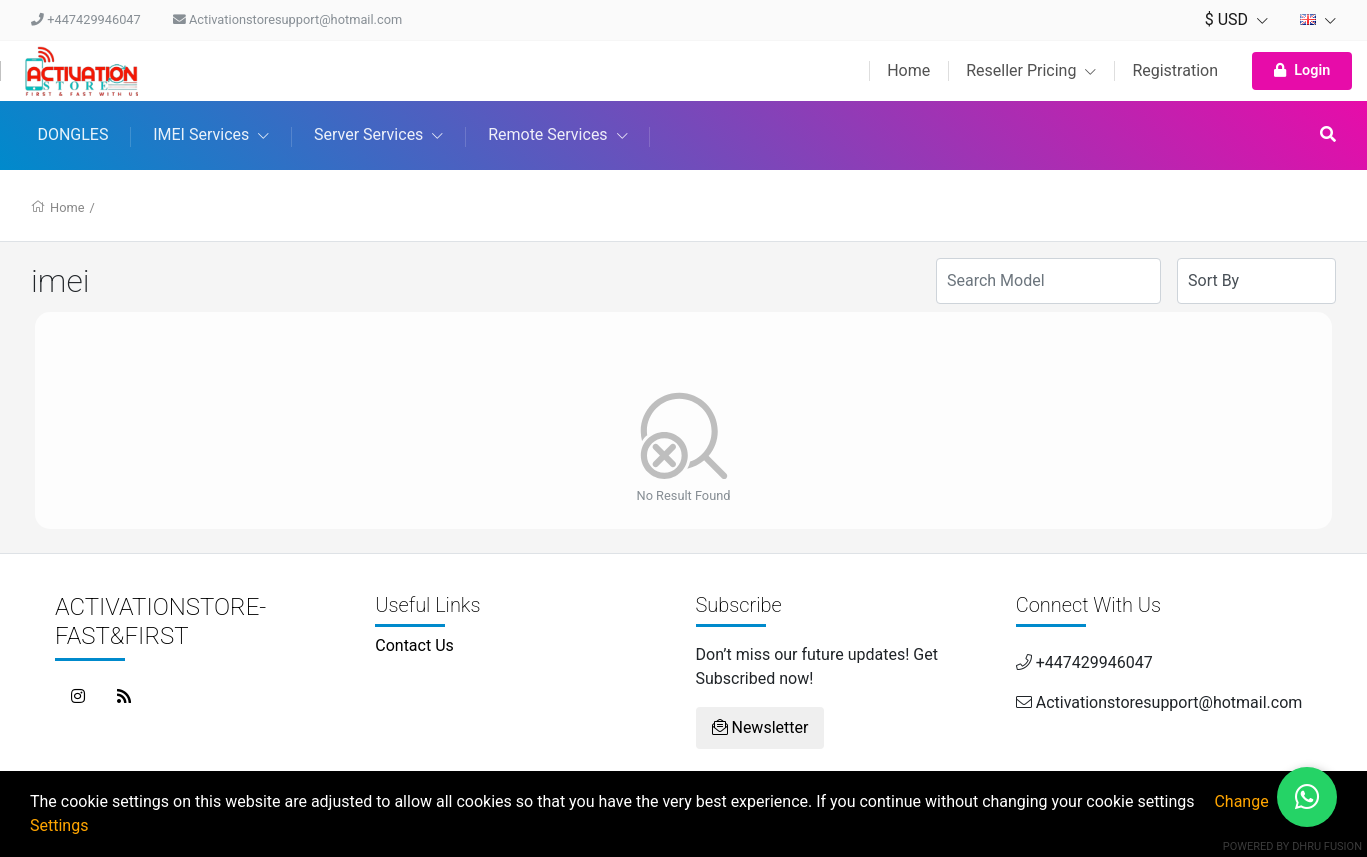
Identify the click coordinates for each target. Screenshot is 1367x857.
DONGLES (72, 134)
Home (908, 70)
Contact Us (414, 645)
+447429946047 (86, 19)
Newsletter (760, 727)
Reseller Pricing (1031, 70)
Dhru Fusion (1327, 846)
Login (1302, 70)
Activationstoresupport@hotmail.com (287, 19)
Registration (1175, 70)
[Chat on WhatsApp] (1307, 797)
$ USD (1236, 19)
